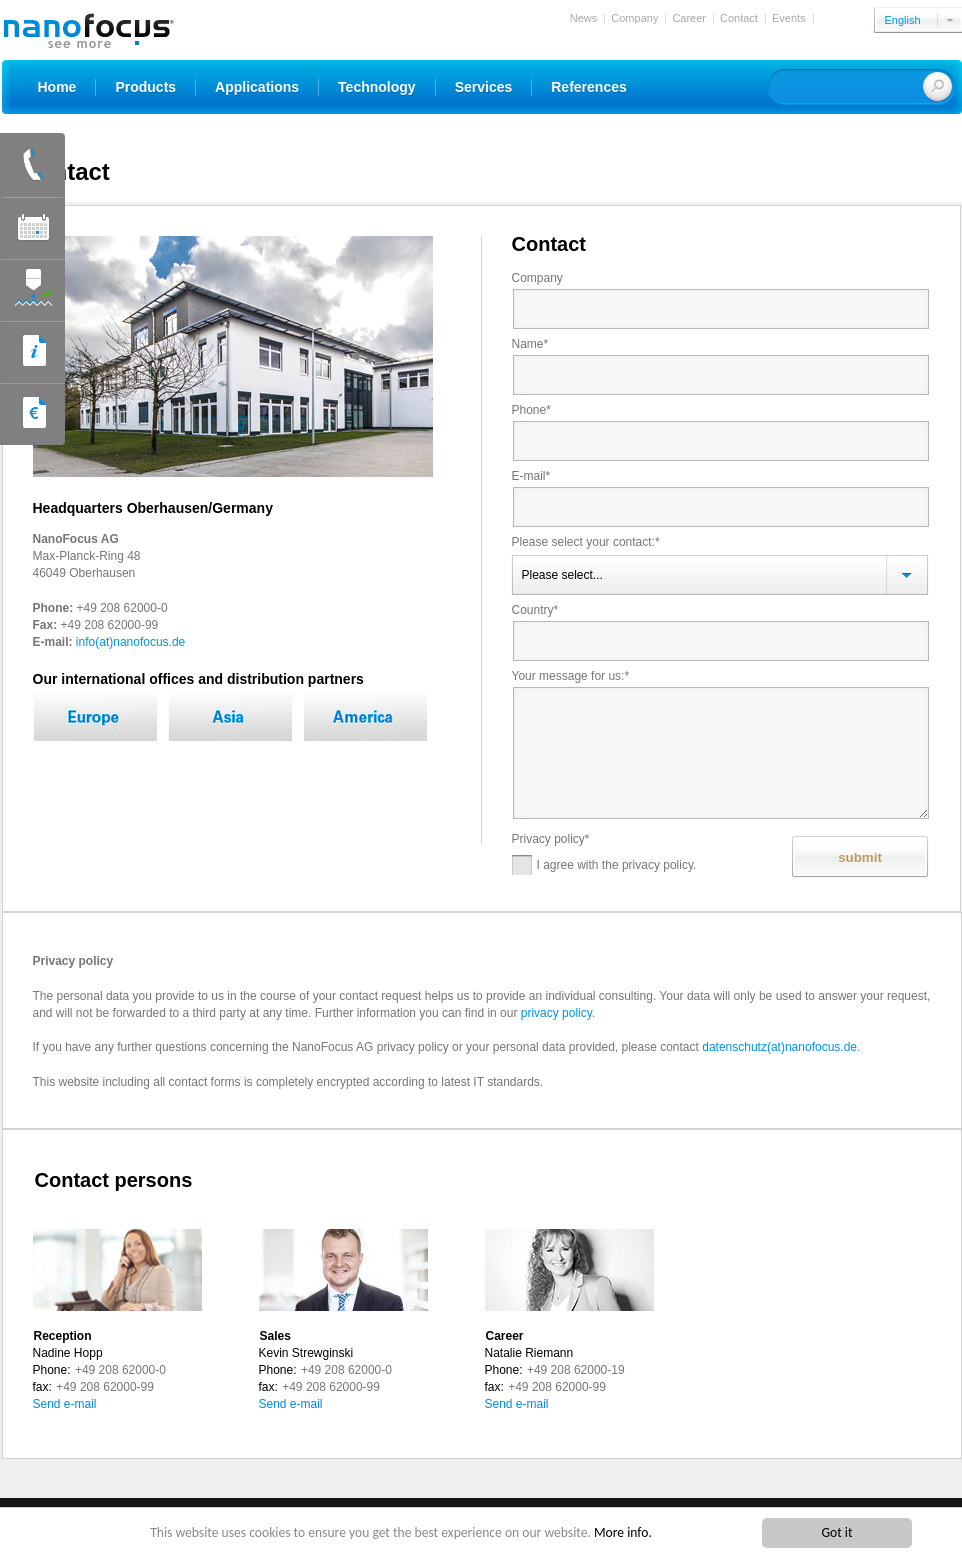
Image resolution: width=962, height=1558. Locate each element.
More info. (623, 1533)
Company (634, 18)
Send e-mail (65, 1404)
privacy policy (556, 1013)
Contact (739, 18)
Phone (532, 410)
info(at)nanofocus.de (130, 642)
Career (689, 18)
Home (57, 87)
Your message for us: (571, 676)
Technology (377, 87)
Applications (257, 87)
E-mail (532, 476)
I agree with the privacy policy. (605, 865)
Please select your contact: (586, 542)
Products (145, 87)
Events (789, 18)
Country (536, 610)
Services (484, 87)
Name (531, 344)
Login (833, 18)
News (584, 18)
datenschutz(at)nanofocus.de (779, 1047)
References (589, 87)
